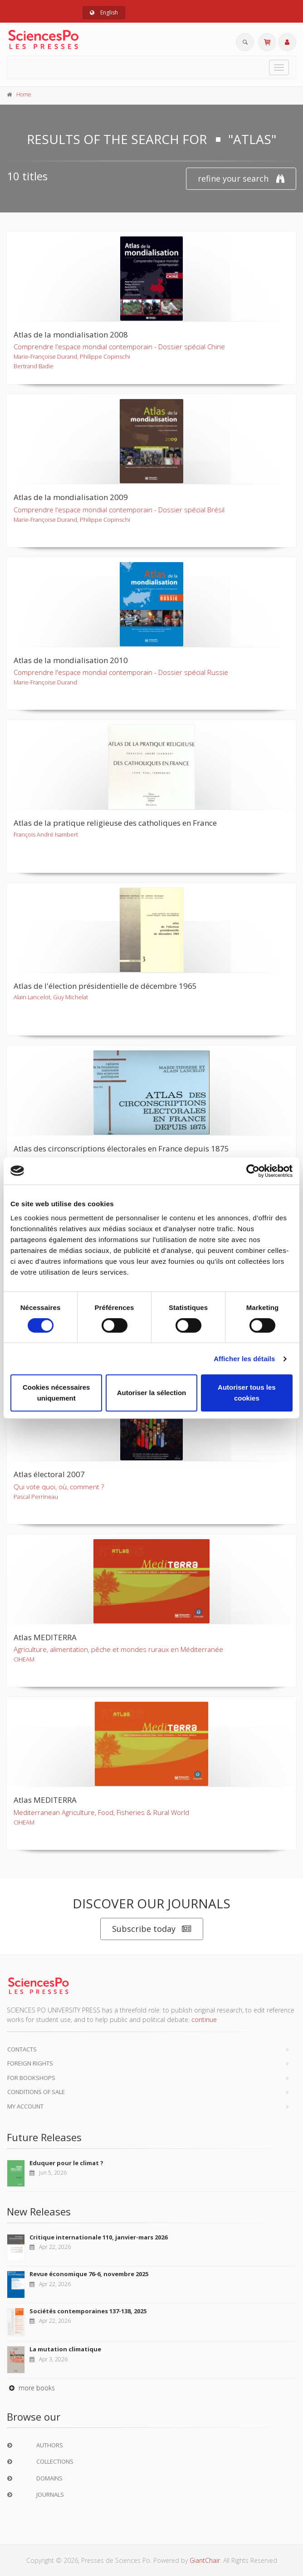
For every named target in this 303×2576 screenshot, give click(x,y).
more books (31, 2387)
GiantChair (205, 2560)
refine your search (241, 178)
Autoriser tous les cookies (247, 1392)
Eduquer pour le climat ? (66, 2163)
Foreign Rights (30, 2063)
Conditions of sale (36, 2092)
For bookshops (31, 2078)
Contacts (22, 2049)
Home (23, 94)
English (104, 12)
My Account (25, 2106)
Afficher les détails (244, 1359)
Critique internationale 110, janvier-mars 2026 (98, 2237)
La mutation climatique (65, 2349)
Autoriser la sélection (151, 1392)
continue (204, 2019)
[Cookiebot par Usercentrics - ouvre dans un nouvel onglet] (253, 1171)
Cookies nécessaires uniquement (56, 1392)
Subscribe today (151, 1929)
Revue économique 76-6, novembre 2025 (88, 2274)
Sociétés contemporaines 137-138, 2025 (88, 2311)
